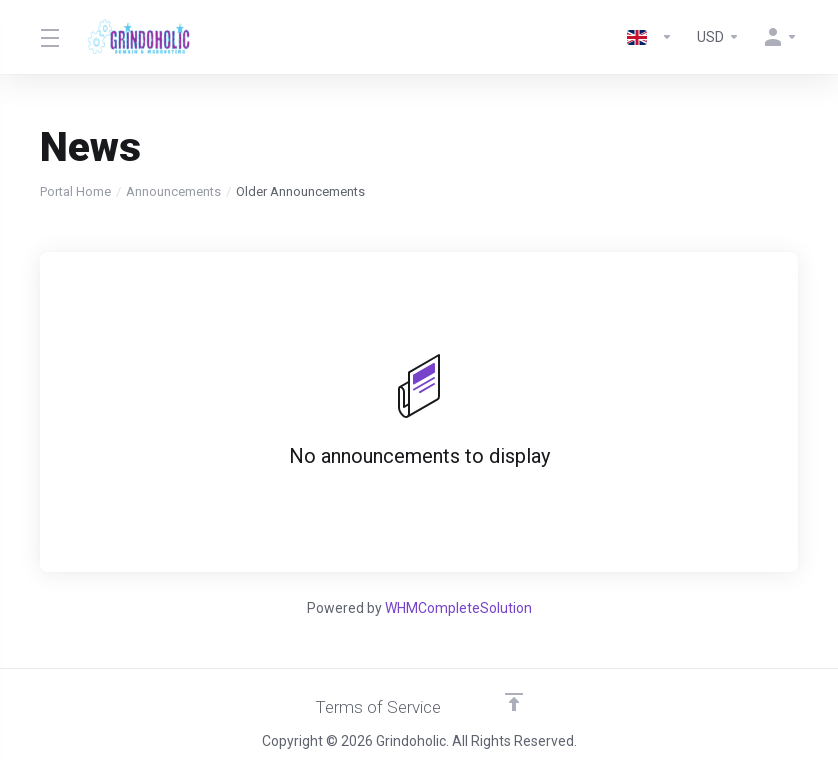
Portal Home (75, 191)
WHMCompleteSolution (458, 608)
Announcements (173, 191)
